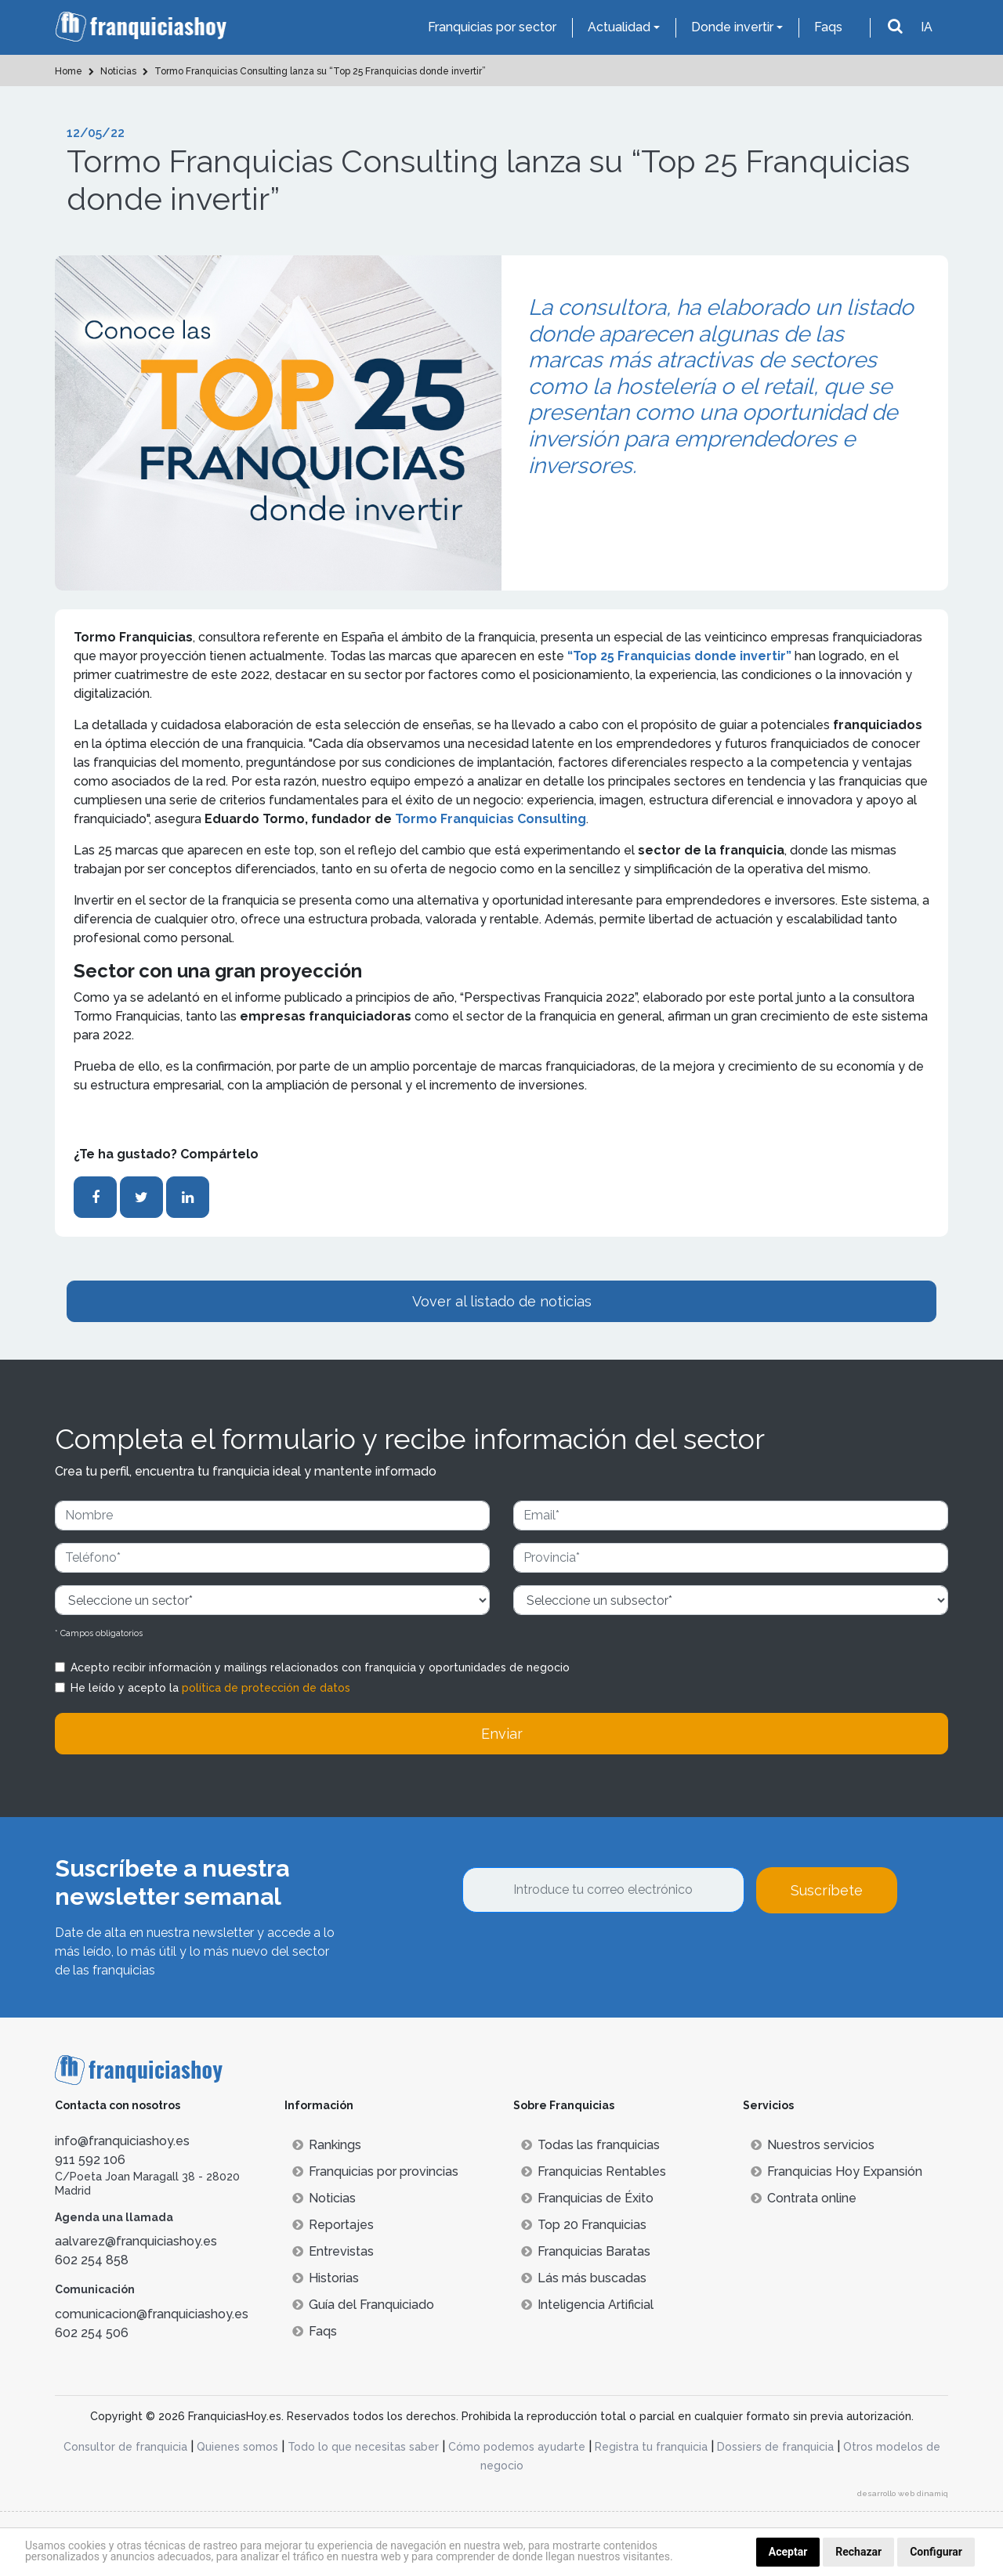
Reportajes (333, 2224)
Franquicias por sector (492, 27)
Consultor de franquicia (125, 2447)
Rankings (326, 2144)
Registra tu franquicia (651, 2447)
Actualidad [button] (619, 27)
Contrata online (803, 2198)
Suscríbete (827, 1890)
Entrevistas (333, 2251)
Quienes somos (237, 2447)
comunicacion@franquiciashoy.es (151, 2314)
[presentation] (581, 1955)
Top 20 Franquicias (583, 2224)
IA (926, 27)
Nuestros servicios (812, 2144)
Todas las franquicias (590, 2144)
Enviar (502, 1733)
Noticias (324, 2198)
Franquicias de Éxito (587, 2198)
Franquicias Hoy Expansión (836, 2171)
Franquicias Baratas (585, 2251)
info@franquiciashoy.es (122, 2140)
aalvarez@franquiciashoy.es (136, 2241)
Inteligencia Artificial (587, 2304)
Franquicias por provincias (375, 2171)
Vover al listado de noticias (502, 1301)
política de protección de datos (266, 1688)
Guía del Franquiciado (363, 2304)
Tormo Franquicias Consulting (490, 818)
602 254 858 (92, 2260)
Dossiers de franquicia (775, 2447)
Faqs (828, 27)
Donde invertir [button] (732, 27)
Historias (325, 2278)
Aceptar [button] (788, 2551)
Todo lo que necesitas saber (363, 2447)
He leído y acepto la (210, 1688)
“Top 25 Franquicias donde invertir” (679, 656)
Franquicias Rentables (593, 2171)
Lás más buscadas (583, 2278)
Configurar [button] (936, 2551)
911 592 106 (90, 2159)
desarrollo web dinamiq (902, 2493)
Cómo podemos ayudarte (516, 2447)
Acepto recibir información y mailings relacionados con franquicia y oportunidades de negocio (320, 1667)
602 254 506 (92, 2332)
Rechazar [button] (858, 2551)
